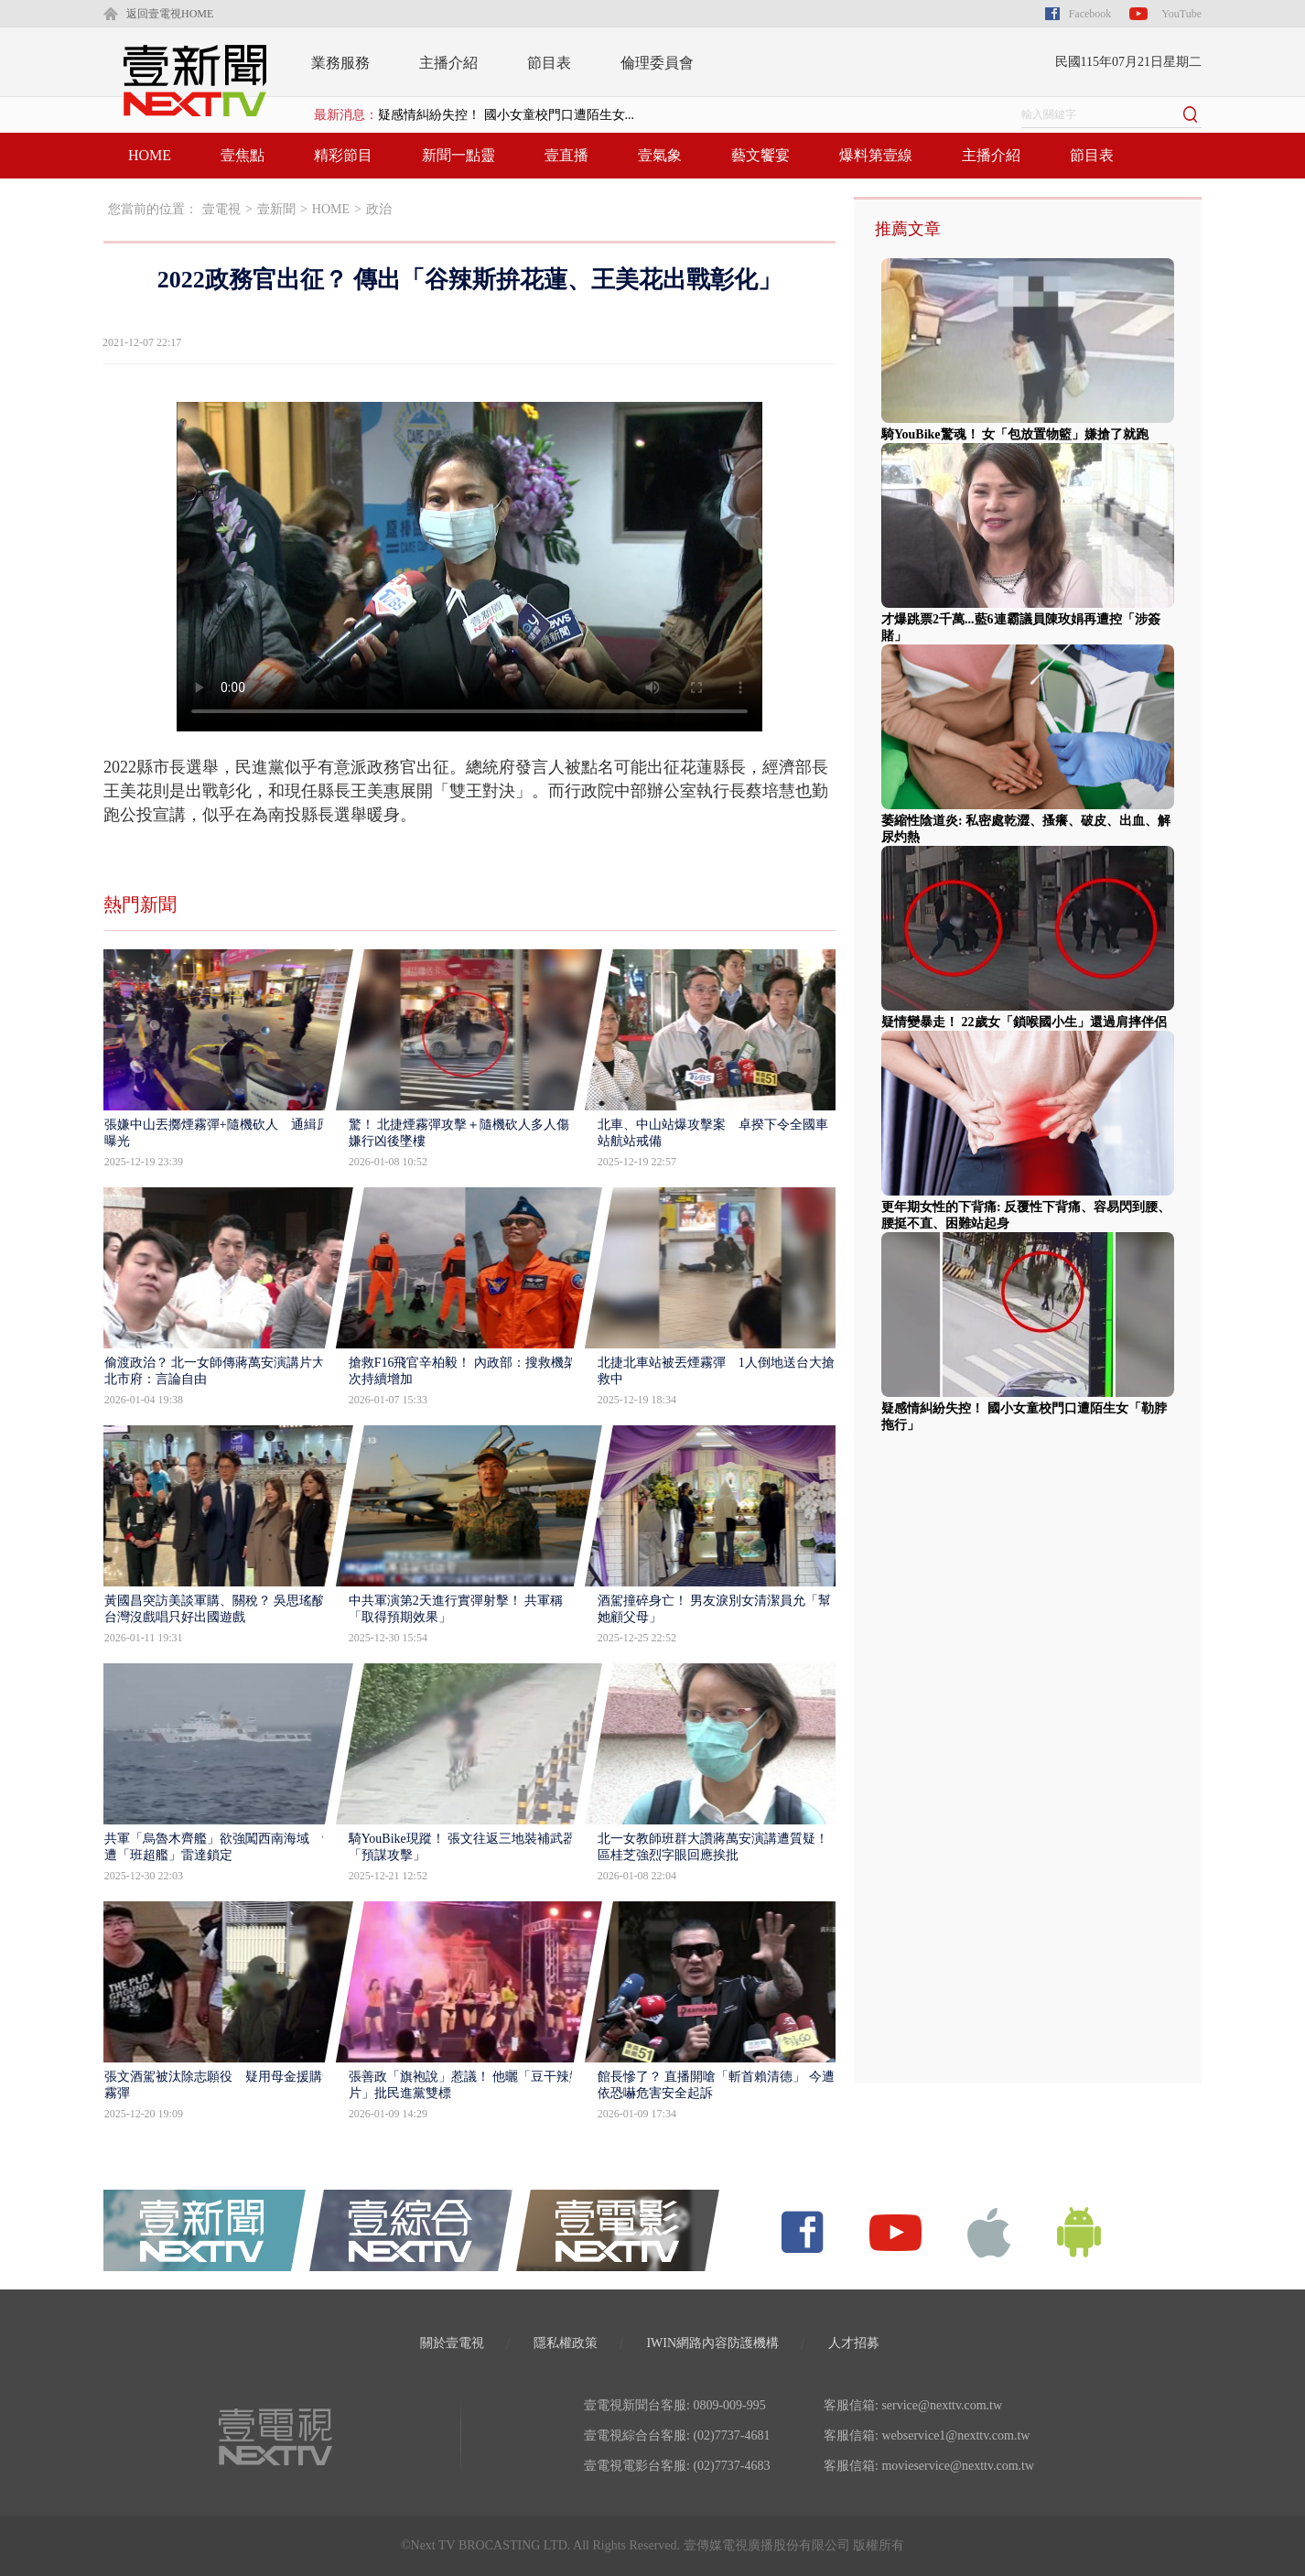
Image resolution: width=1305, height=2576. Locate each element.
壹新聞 (276, 209)
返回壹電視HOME (169, 13)
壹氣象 (660, 155)
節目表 (549, 62)
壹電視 (221, 209)
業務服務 (340, 62)
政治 (379, 209)
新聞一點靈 (458, 155)
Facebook (1090, 13)
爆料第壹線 (875, 155)
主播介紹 (448, 62)
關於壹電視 (452, 2343)
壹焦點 (242, 155)
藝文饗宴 (760, 155)
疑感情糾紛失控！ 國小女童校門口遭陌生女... (506, 115)
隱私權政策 (566, 2343)
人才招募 (853, 2343)
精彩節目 (343, 155)
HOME (149, 155)
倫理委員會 (657, 62)
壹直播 (566, 155)
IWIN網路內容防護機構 (712, 2343)
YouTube (1181, 13)
